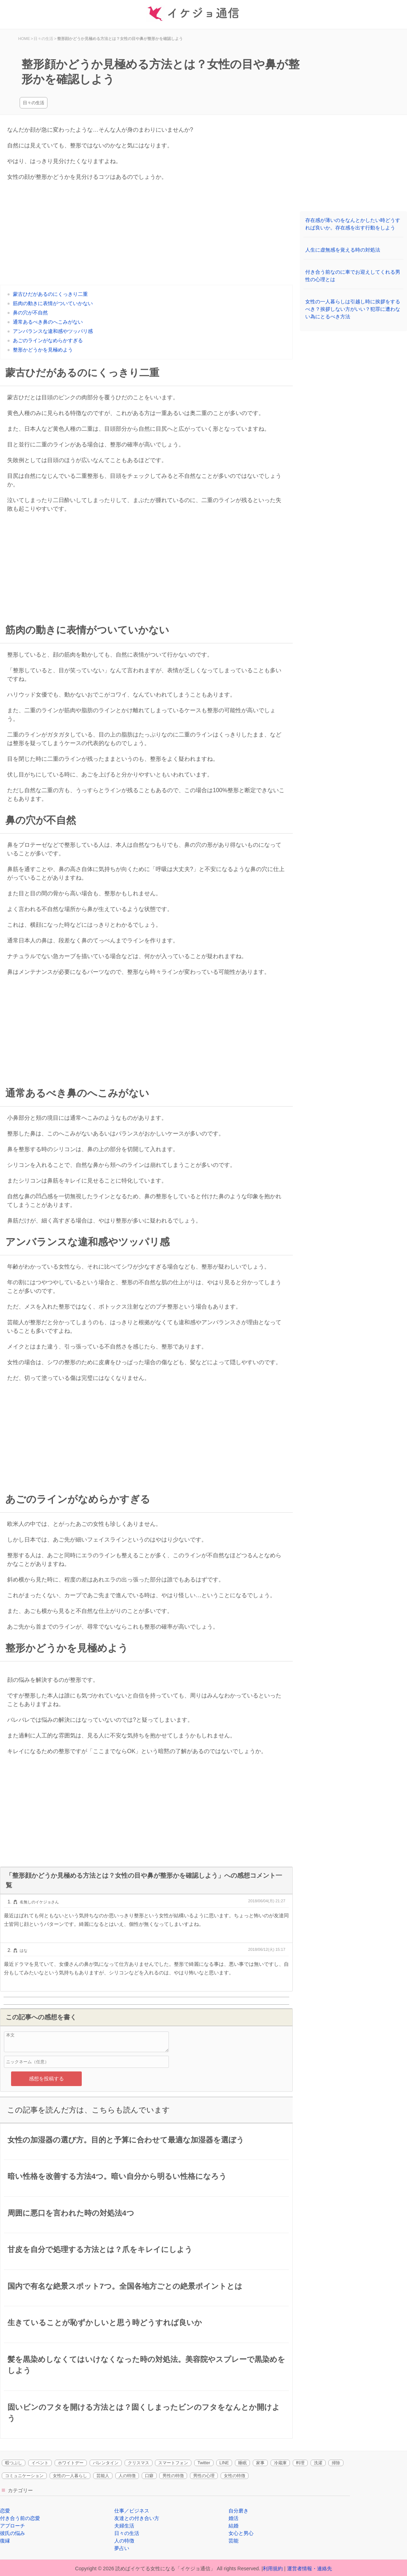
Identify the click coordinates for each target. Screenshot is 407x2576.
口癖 (149, 2475)
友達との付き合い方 (136, 2518)
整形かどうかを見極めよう (43, 350)
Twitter (203, 2462)
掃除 (336, 2462)
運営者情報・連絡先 (309, 2568)
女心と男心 (240, 2533)
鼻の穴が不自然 (30, 312)
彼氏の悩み (12, 2533)
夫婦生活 (124, 2526)
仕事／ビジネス (131, 2511)
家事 (260, 2462)
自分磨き (238, 2511)
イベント (40, 2462)
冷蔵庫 (280, 2462)
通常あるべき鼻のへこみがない (48, 322)
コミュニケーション (24, 2475)
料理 (300, 2462)
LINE (224, 2462)
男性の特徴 (173, 2475)
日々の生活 (33, 102)
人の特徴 (127, 2475)
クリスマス (138, 2462)
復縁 (5, 2541)
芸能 (233, 2541)
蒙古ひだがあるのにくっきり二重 (50, 294)
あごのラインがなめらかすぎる (48, 340)
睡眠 (242, 2462)
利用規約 (273, 2568)
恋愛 (5, 2511)
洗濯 (318, 2462)
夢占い (121, 2548)
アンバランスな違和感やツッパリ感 (53, 331)
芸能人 (102, 2475)
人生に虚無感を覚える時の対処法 (342, 250)
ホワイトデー (71, 2462)
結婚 (233, 2526)
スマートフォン (173, 2462)
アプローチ (12, 2526)
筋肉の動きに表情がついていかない (53, 303)
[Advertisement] (146, 235)
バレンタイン (106, 2462)
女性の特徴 (234, 2475)
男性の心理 (204, 2475)
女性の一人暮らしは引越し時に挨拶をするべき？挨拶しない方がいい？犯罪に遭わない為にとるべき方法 (352, 309)
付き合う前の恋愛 (20, 2518)
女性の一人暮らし (70, 2475)
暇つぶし (13, 2462)
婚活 (233, 2518)
